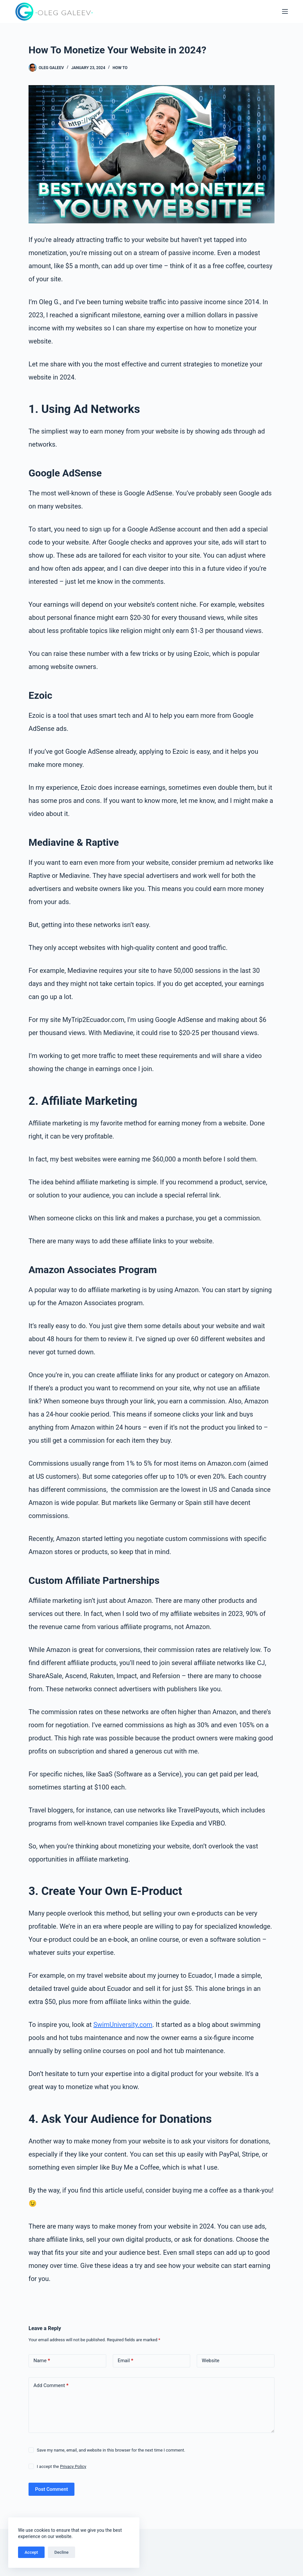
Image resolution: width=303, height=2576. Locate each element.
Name (41, 2360)
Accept (31, 2552)
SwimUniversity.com (122, 2025)
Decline (61, 2552)
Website (210, 2360)
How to (119, 67)
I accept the (61, 2466)
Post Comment (51, 2489)
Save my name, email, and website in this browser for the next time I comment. (111, 2450)
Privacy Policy (73, 2466)
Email (125, 2360)
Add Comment (51, 2385)
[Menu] (285, 11)
